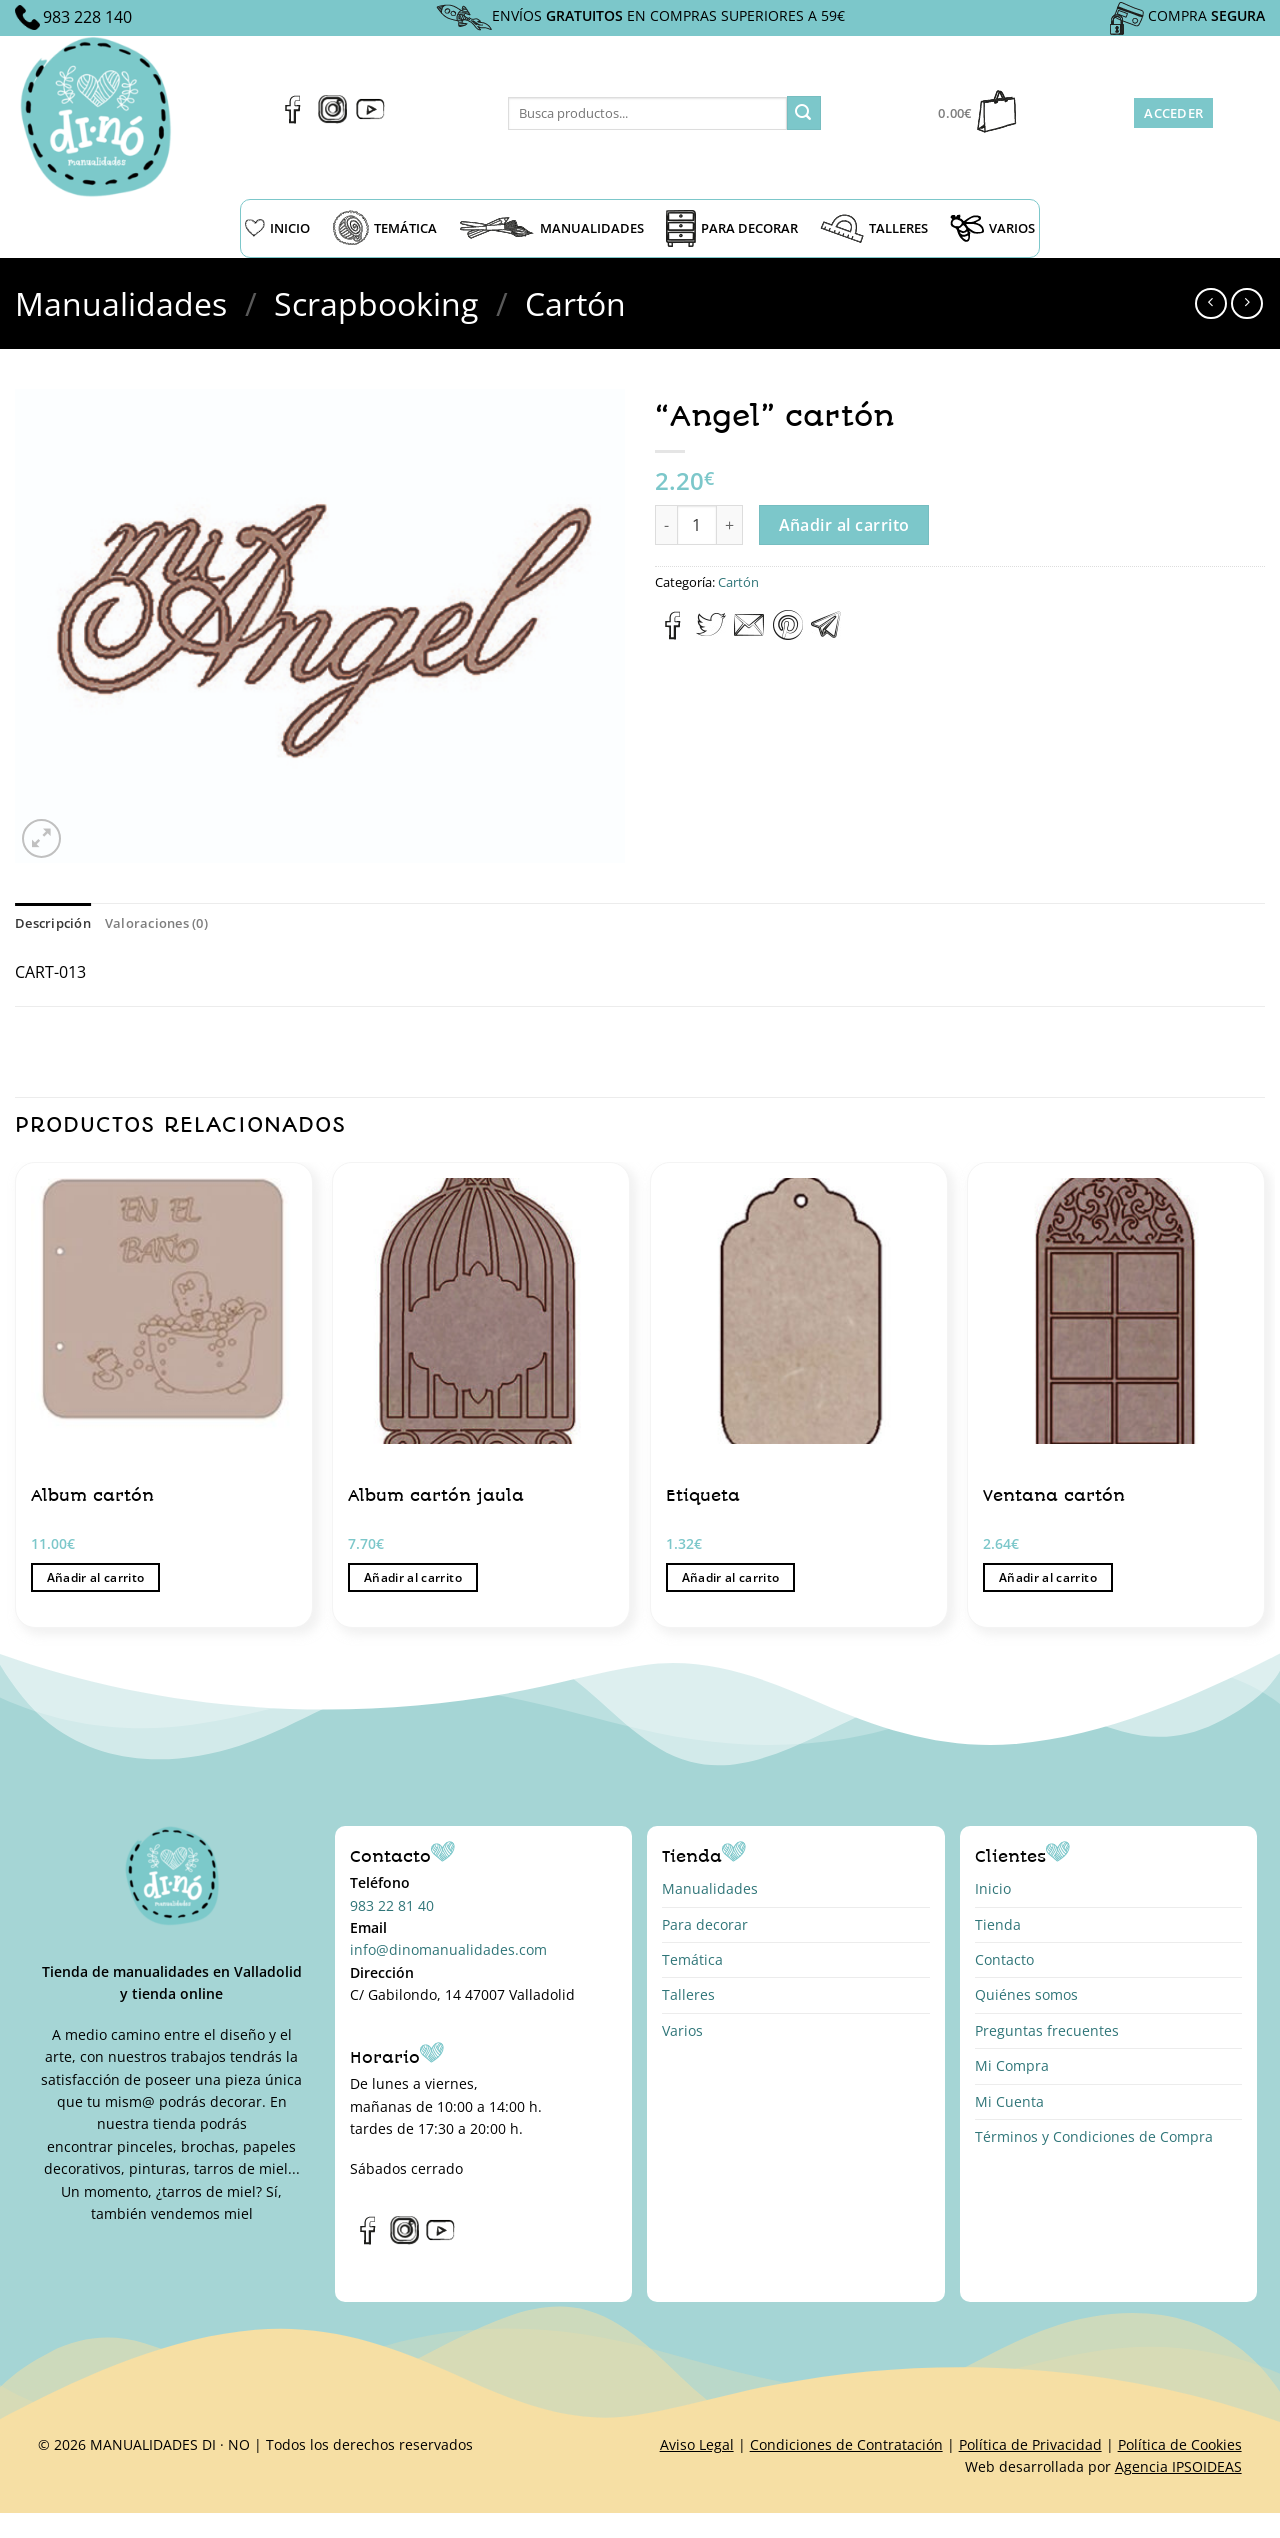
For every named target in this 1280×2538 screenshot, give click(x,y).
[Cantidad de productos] (697, 525)
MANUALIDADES (551, 228)
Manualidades (121, 303)
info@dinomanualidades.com (448, 1949)
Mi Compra (1012, 2065)
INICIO (277, 228)
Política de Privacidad (1030, 2444)
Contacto (1004, 1959)
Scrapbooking (376, 303)
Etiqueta (703, 1495)
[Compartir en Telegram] (826, 634)
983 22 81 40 (392, 1905)
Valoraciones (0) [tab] (156, 923)
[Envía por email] (749, 634)
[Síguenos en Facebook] (293, 118)
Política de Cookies (1180, 2444)
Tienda (998, 1924)
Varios (682, 2030)
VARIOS (992, 228)
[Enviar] (804, 113)
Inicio (993, 1888)
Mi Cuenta (1009, 2101)
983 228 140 (87, 17)
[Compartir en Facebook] (673, 634)
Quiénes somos (1026, 1994)
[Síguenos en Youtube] (370, 118)
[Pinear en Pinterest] (788, 634)
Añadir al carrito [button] (96, 1577)
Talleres (688, 1994)
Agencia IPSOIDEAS (1178, 2466)
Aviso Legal (697, 2444)
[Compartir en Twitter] (711, 634)
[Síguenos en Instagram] (332, 118)
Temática (692, 1959)
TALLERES (874, 228)
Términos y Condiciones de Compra (1094, 2136)
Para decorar (705, 1924)
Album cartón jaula (436, 1495)
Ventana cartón (1054, 1495)
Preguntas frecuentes (1047, 2030)
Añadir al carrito (844, 525)
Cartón (575, 303)
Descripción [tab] (53, 923)
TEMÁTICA (384, 228)
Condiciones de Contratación (846, 2444)
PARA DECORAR (732, 228)
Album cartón (92, 1495)
